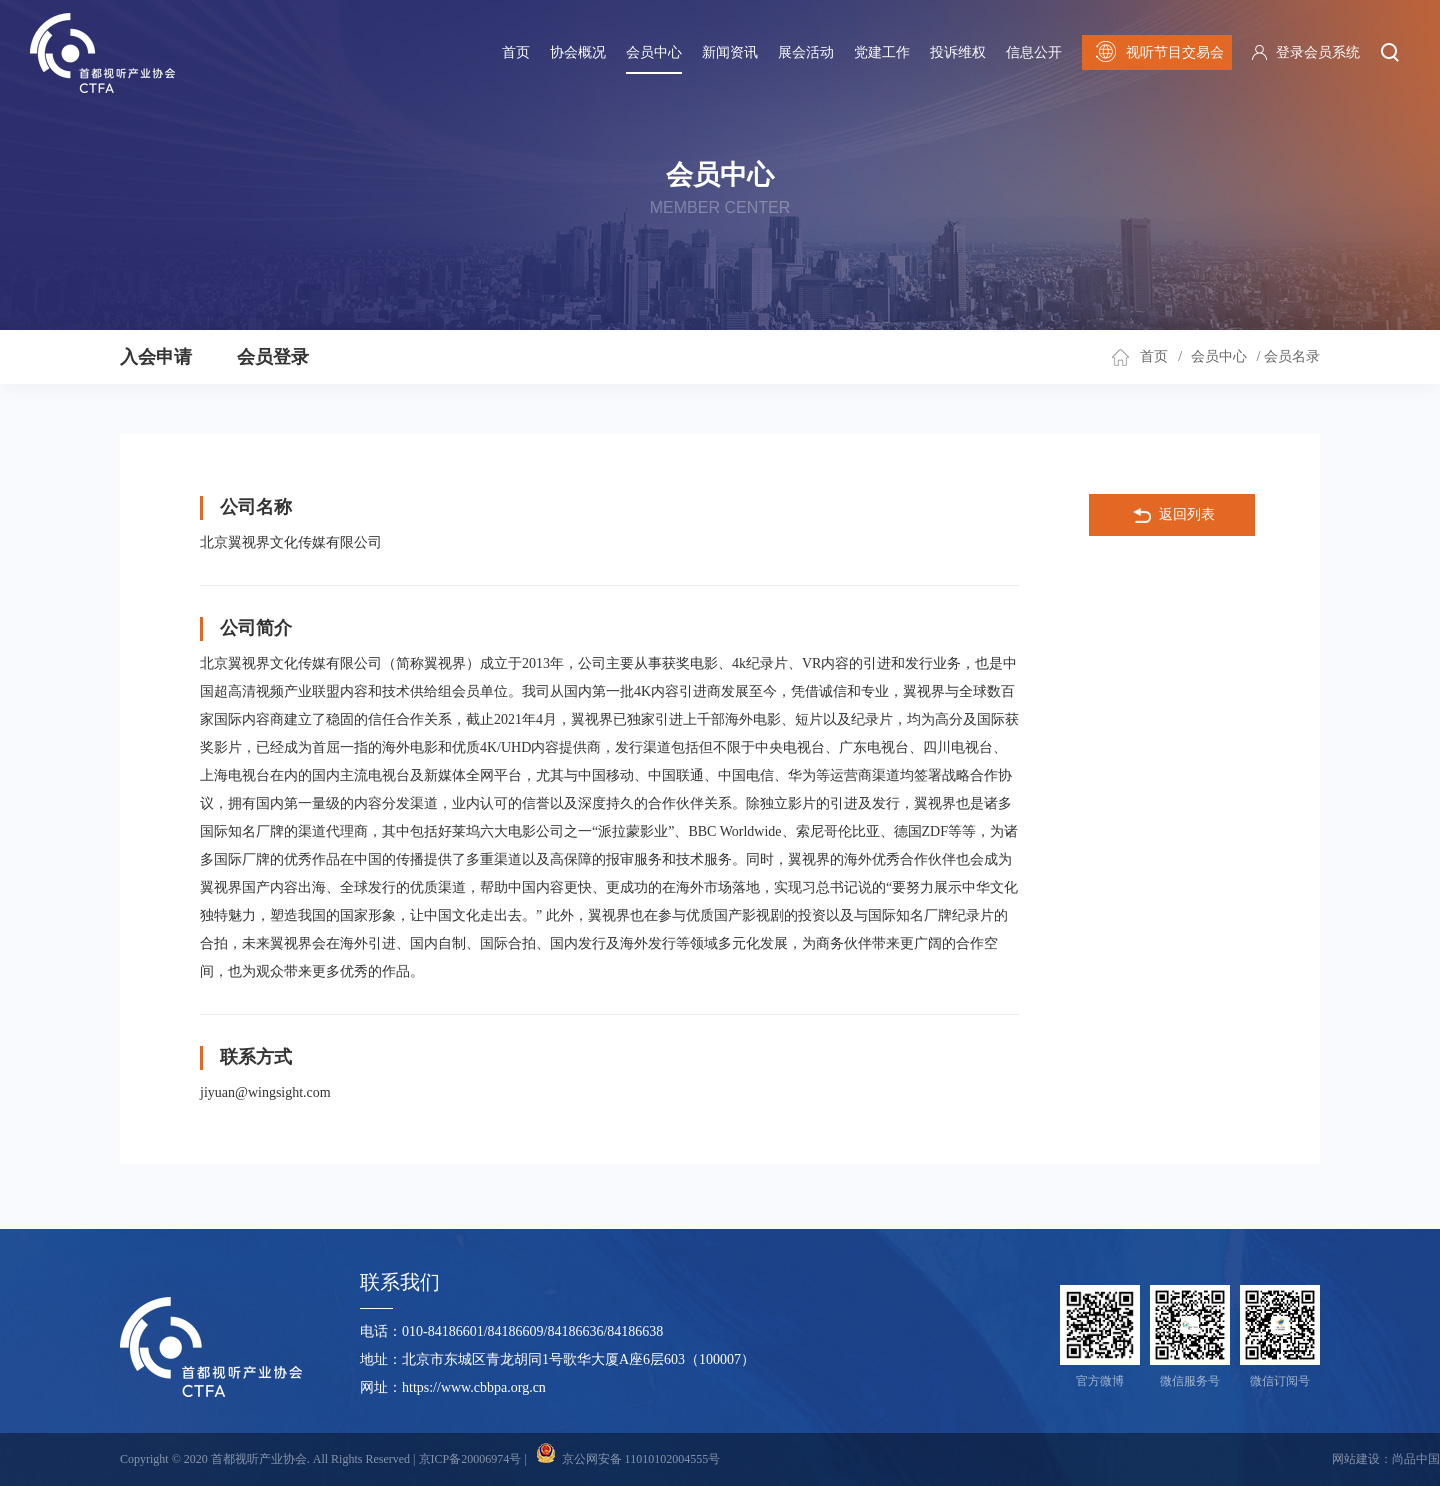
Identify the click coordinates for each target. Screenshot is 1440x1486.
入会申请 (156, 357)
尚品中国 (1416, 1459)
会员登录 (273, 357)
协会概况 (578, 52)
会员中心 (654, 52)
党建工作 (882, 52)
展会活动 (806, 52)
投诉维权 (958, 52)
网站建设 (1356, 1459)
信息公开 (1034, 52)
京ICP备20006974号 (470, 1459)
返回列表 (1172, 516)
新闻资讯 (730, 52)
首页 (516, 52)
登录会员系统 (1318, 52)
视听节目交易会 (1157, 52)
